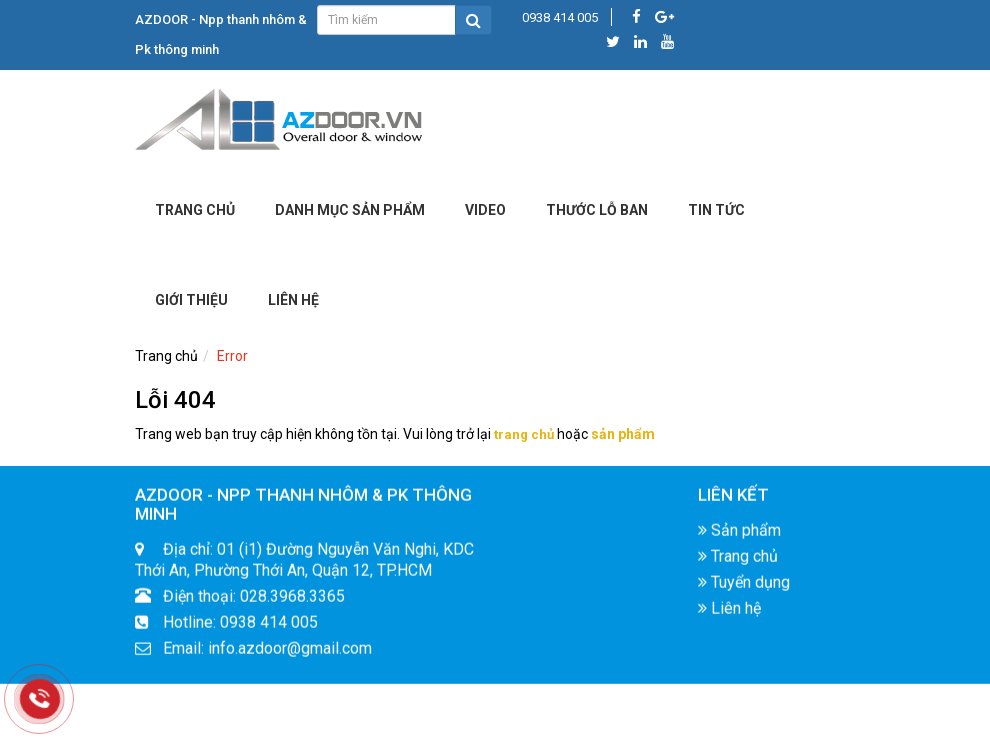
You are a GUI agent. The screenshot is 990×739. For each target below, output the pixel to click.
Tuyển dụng (744, 587)
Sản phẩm (739, 535)
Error (232, 356)
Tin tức (716, 210)
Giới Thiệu (191, 300)
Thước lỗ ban (597, 210)
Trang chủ (195, 210)
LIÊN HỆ (293, 300)
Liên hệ (729, 613)
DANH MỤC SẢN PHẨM (350, 210)
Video (485, 210)
